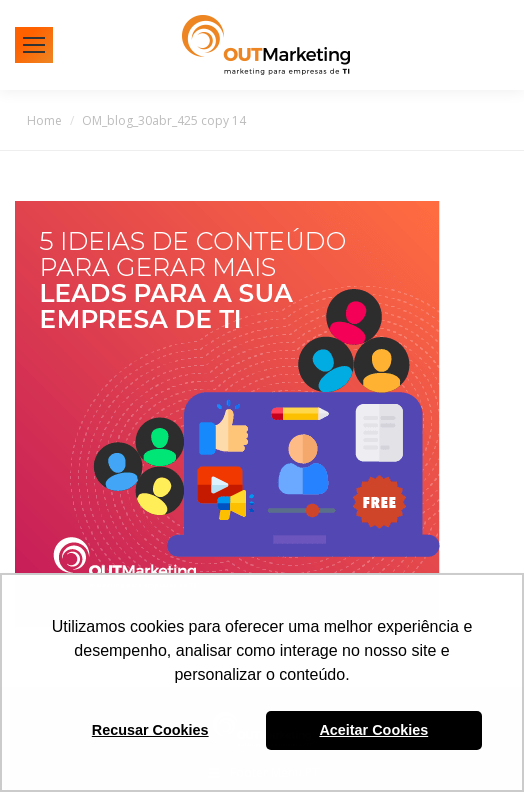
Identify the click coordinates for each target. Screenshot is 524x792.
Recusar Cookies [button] (150, 730)
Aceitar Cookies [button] (373, 730)
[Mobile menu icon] (34, 45)
